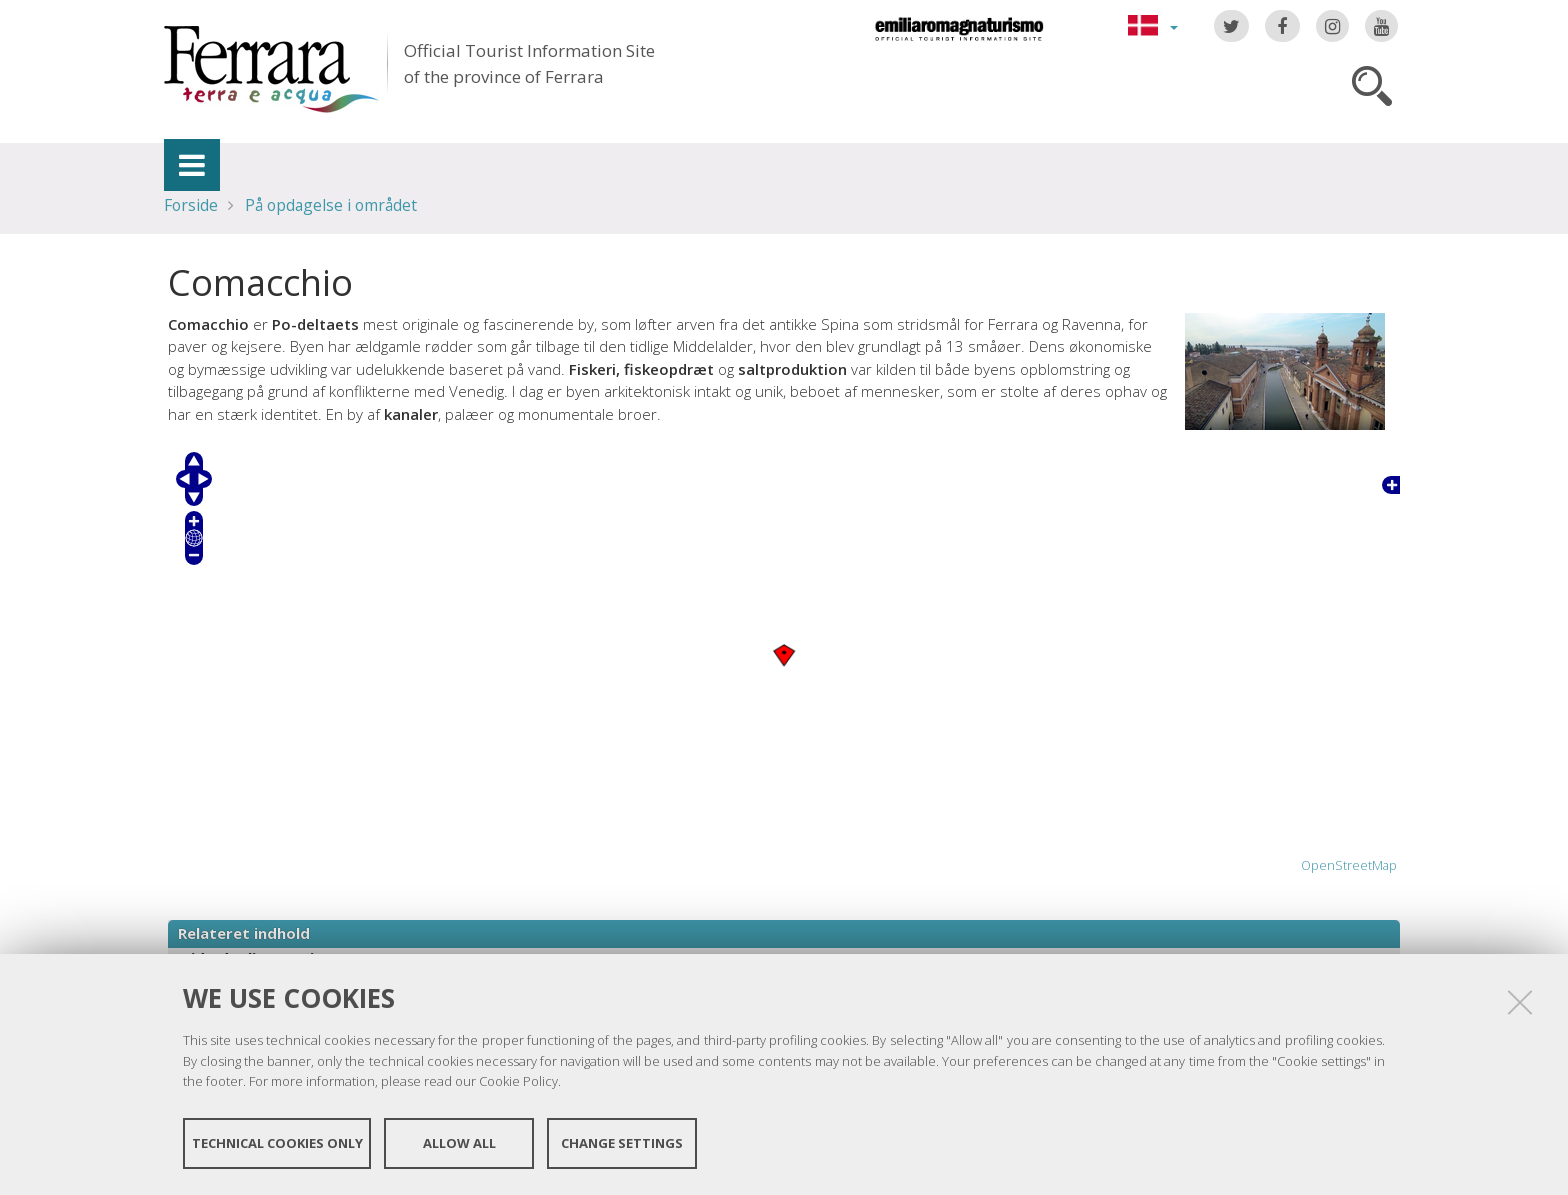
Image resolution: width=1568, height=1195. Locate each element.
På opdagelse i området (331, 205)
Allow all (459, 1143)
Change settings (622, 1143)
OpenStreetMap (1349, 865)
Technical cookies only (277, 1143)
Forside (191, 205)
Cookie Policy (518, 1081)
